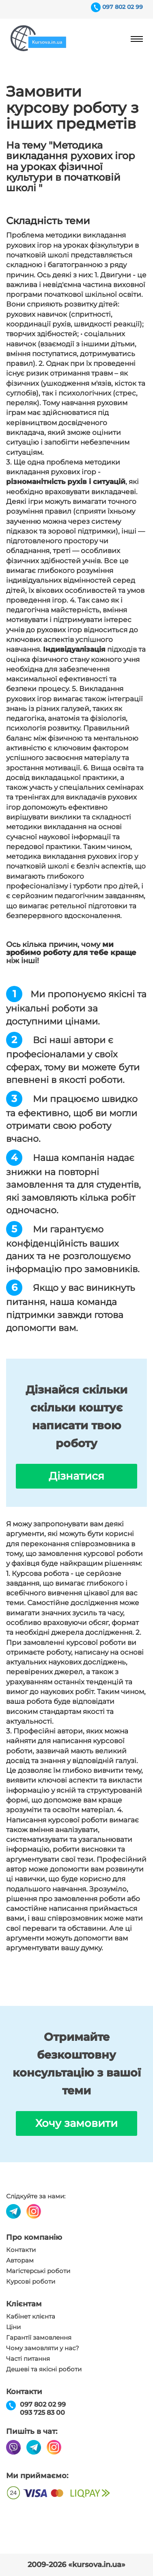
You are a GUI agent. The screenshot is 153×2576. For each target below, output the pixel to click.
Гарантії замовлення (38, 2337)
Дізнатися (76, 1476)
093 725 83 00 (42, 2412)
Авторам (20, 2260)
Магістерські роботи (38, 2271)
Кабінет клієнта (30, 2316)
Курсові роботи (30, 2281)
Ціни (13, 2327)
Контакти (21, 2250)
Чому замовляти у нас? (42, 2348)
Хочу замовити (76, 2123)
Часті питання (28, 2358)
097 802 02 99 (122, 7)
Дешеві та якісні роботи (44, 2369)
